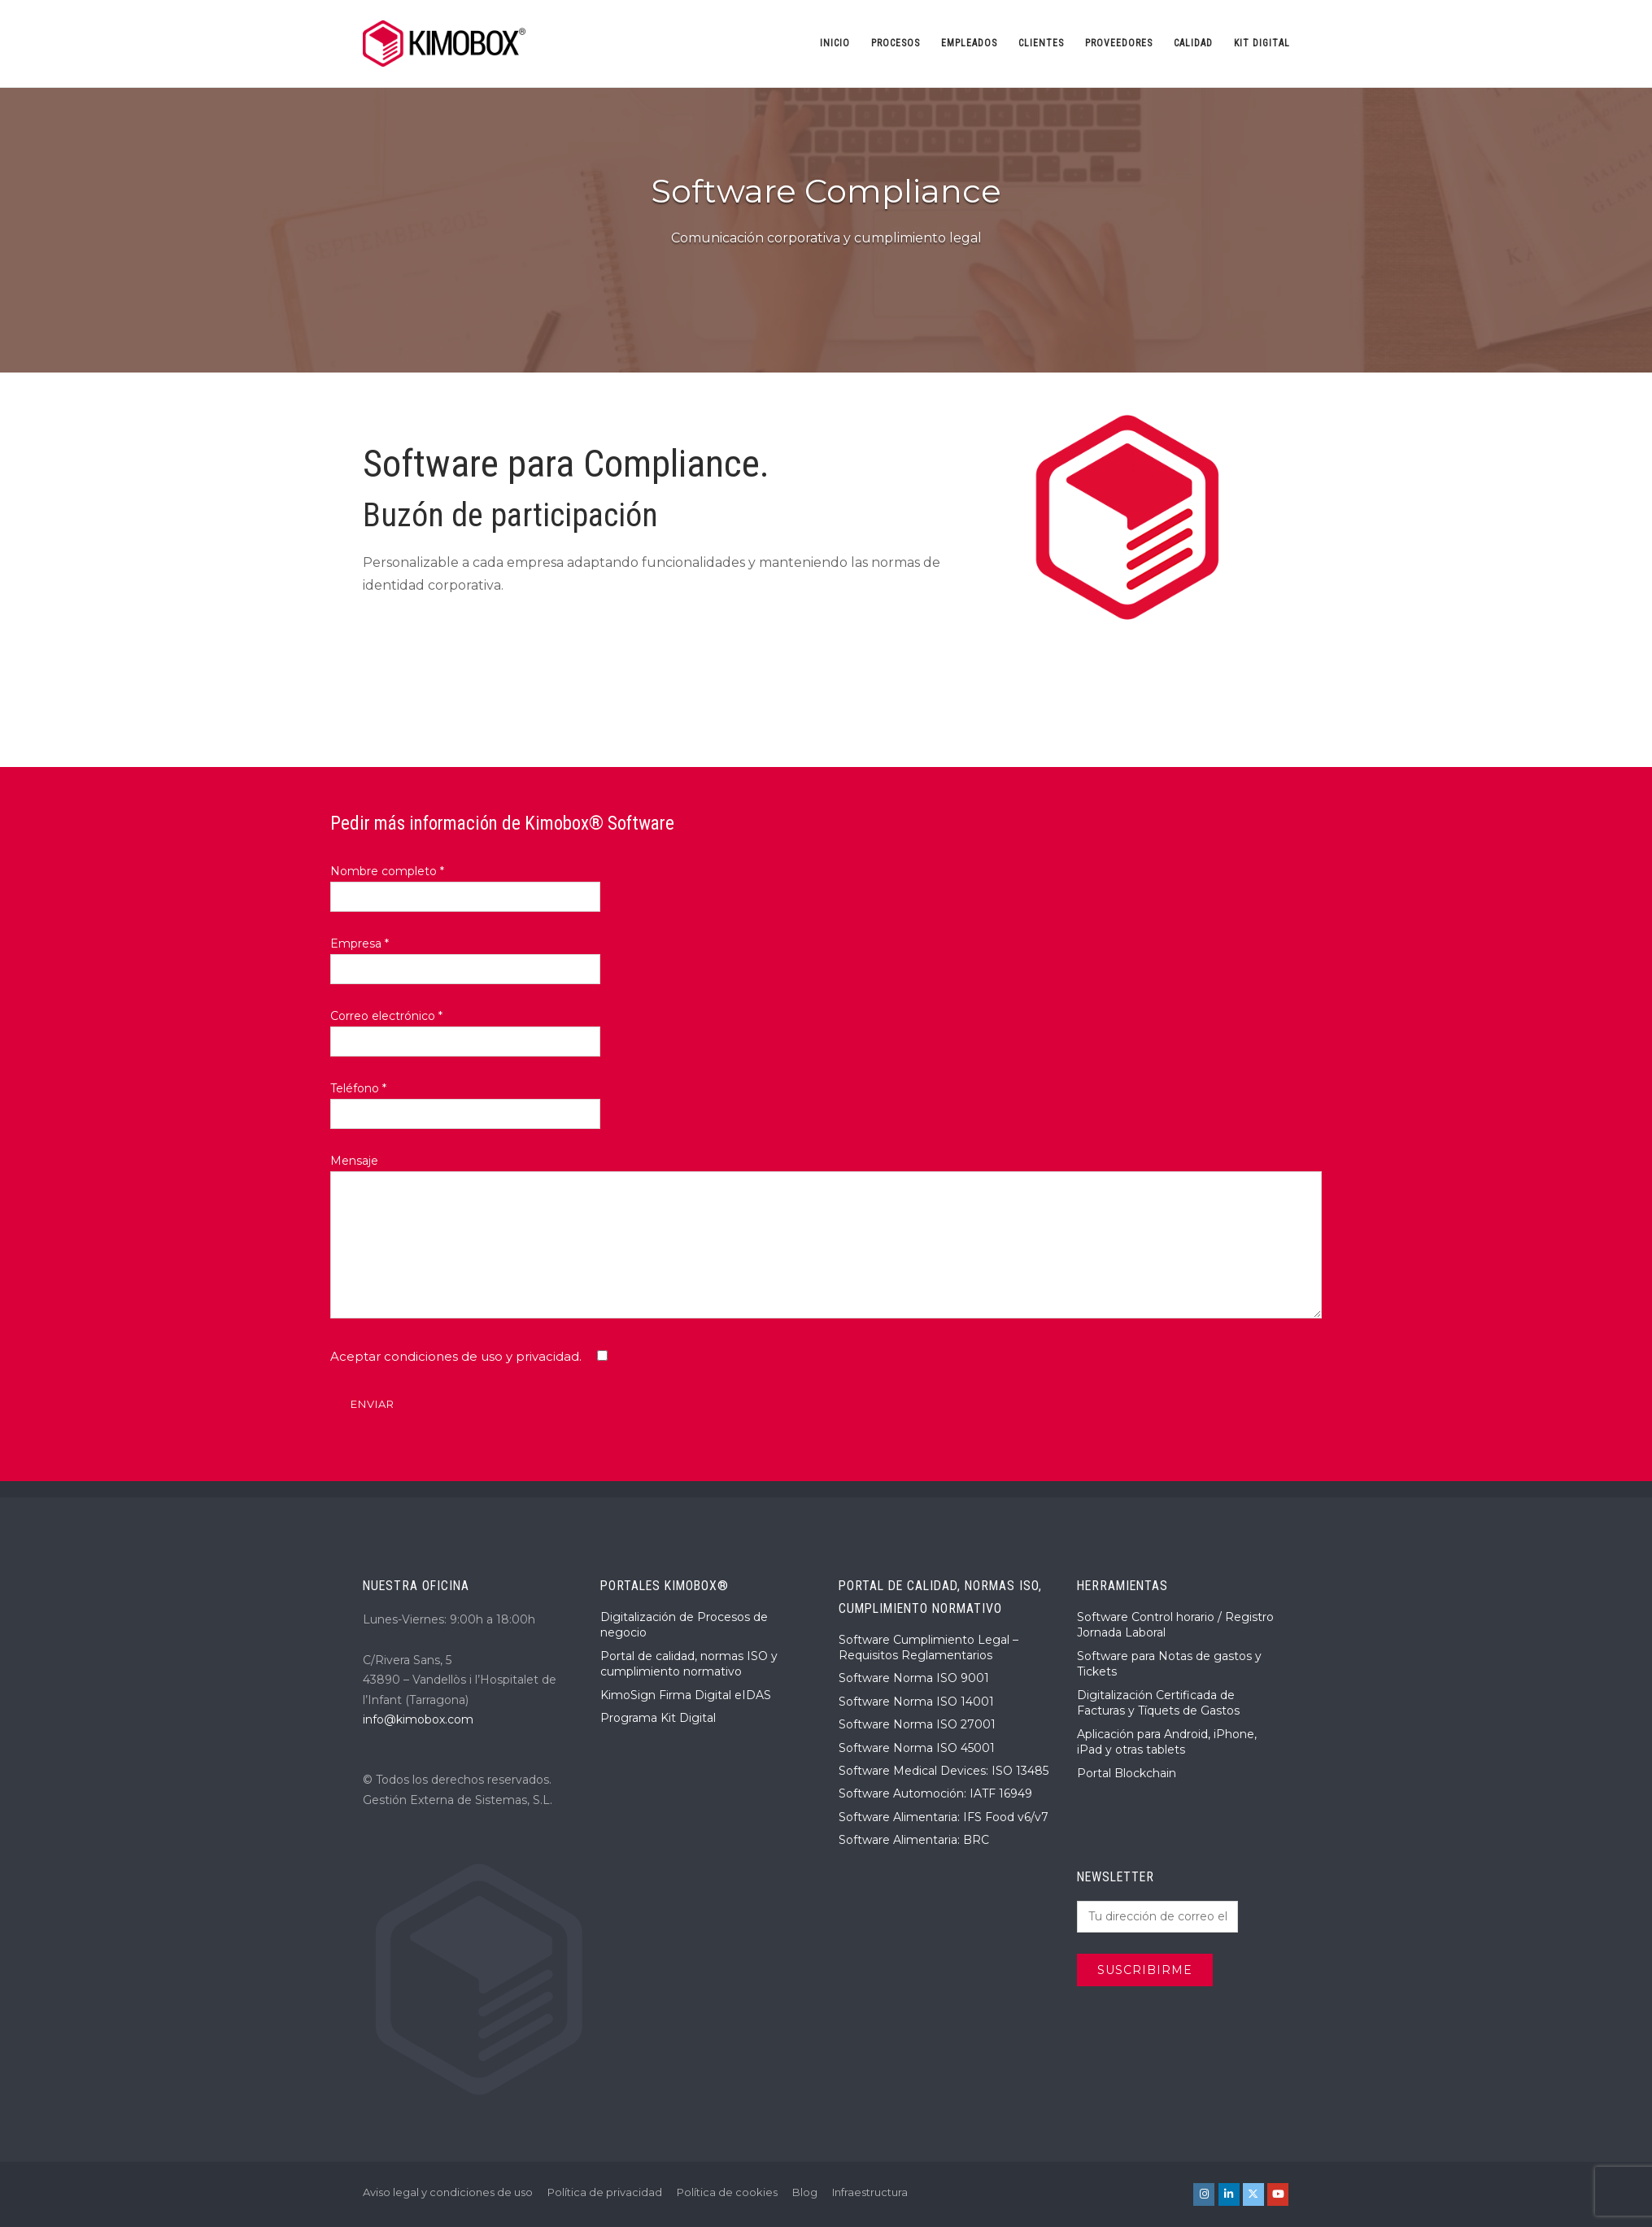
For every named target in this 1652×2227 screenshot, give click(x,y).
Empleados (969, 43)
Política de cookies (727, 2192)
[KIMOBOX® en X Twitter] (1253, 2194)
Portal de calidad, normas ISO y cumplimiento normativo (689, 1664)
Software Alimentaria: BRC (914, 1840)
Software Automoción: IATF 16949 (935, 1793)
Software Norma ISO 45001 (917, 1748)
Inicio (835, 43)
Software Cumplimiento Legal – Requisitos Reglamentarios (928, 1647)
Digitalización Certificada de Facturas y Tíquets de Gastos (1158, 1703)
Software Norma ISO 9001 (914, 1678)
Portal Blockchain (1126, 1773)
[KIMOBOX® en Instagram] (1203, 2194)
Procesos (895, 43)
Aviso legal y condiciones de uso (448, 2192)
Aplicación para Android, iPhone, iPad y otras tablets (1167, 1742)
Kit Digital (1262, 43)
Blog (804, 2192)
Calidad (1193, 43)
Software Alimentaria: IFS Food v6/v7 (943, 1817)
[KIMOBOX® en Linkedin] (1229, 2194)
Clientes (1041, 43)
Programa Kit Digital (658, 1718)
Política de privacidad (604, 2192)
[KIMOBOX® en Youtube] (1277, 2194)
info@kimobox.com (418, 1719)
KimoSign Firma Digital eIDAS (685, 1695)
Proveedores (1119, 43)
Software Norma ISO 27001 (917, 1724)
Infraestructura (870, 2192)
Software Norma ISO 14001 (916, 1701)
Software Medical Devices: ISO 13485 (943, 1770)
